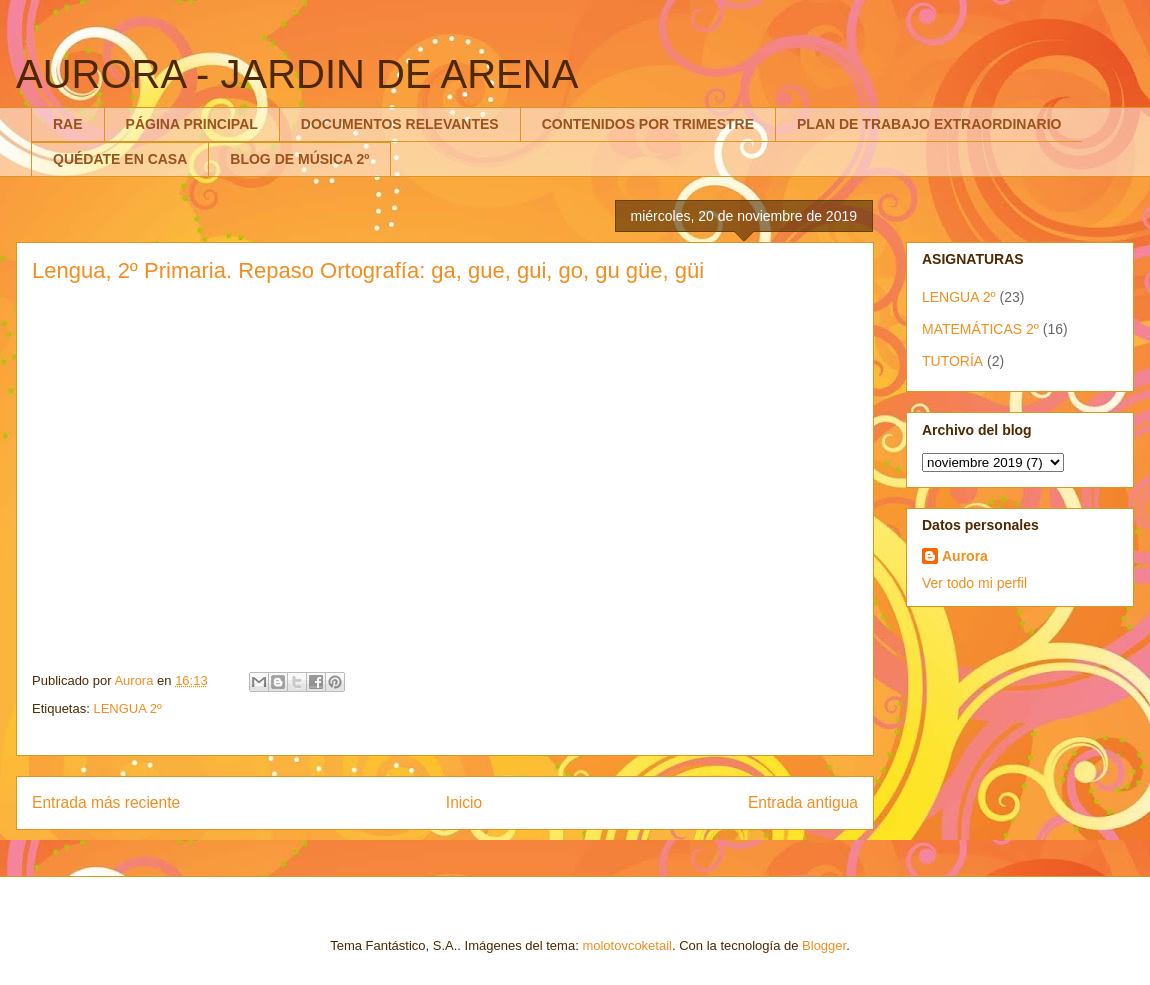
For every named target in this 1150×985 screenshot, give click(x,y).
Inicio (464, 802)
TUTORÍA (952, 361)
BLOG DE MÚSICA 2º (299, 159)
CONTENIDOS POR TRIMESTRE (648, 124)
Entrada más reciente (106, 802)
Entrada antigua (803, 802)
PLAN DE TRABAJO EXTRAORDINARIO (929, 124)
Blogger (824, 945)
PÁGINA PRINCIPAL (192, 124)
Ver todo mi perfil (974, 583)
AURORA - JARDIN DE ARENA (297, 74)
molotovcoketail (627, 945)
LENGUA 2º (127, 708)
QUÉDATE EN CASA (120, 159)
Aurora (965, 556)
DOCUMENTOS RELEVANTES (400, 124)
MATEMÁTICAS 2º (980, 329)
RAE (68, 124)
